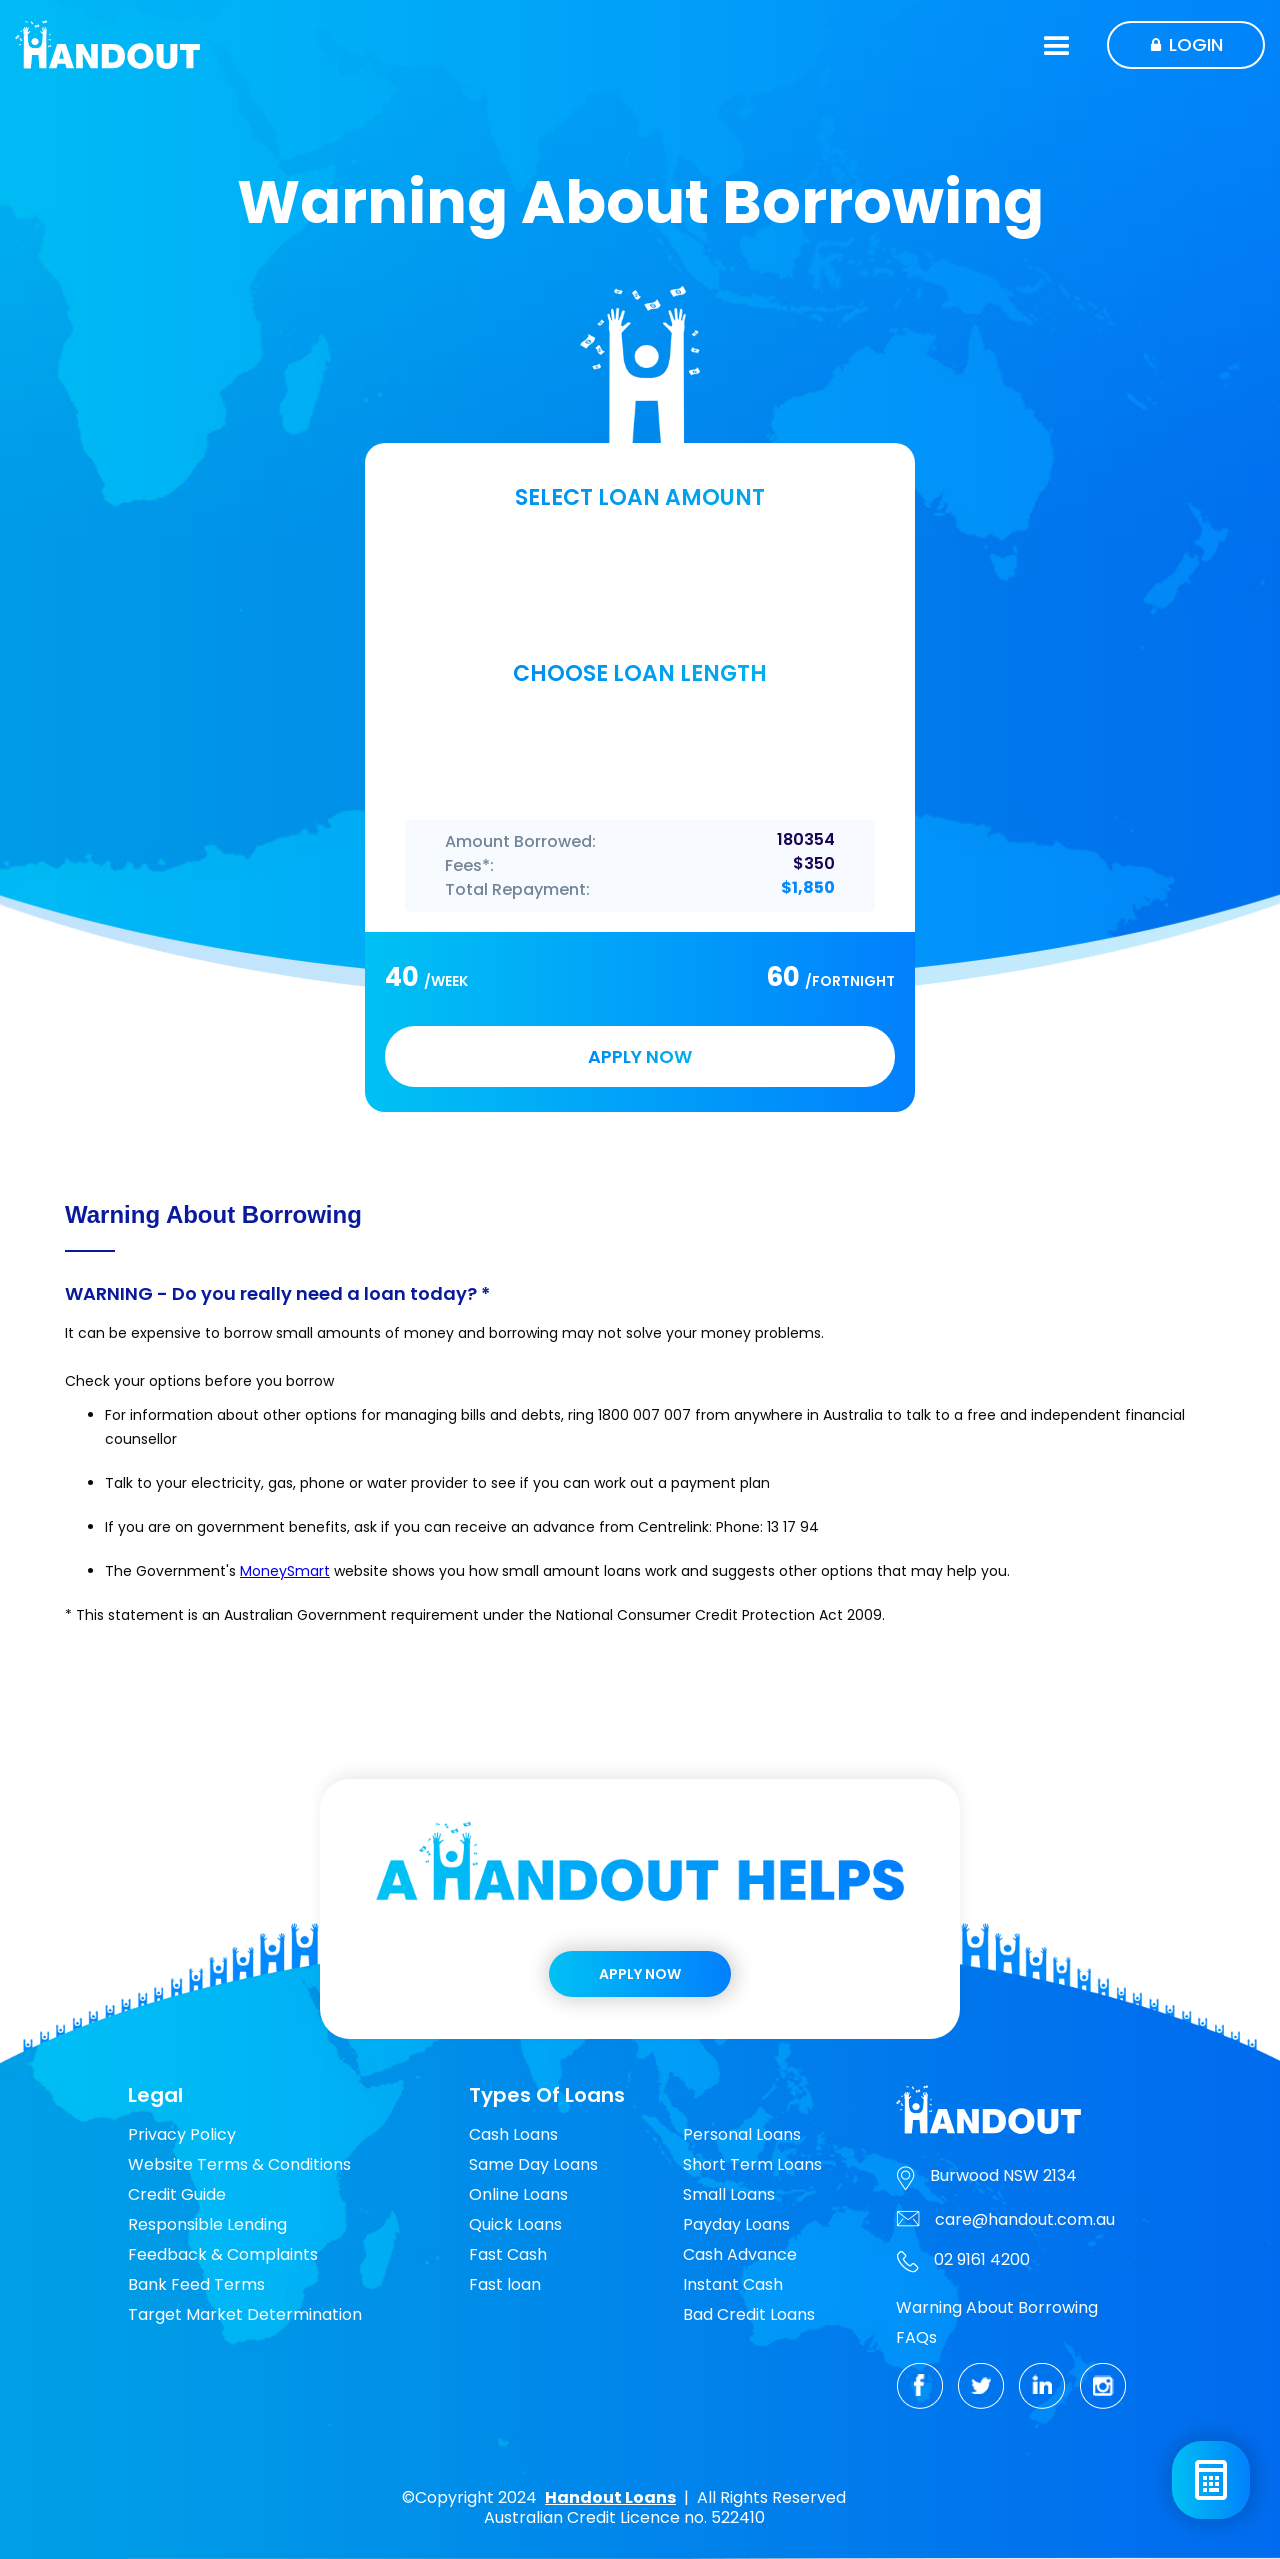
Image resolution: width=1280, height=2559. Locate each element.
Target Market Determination (245, 2314)
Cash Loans (513, 2134)
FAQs (916, 2337)
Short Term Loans (752, 2164)
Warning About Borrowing (997, 2307)
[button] (1057, 44)
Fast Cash (508, 2254)
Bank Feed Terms (196, 2284)
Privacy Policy (182, 2134)
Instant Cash (733, 2284)
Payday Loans (736, 2224)
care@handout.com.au (1025, 2219)
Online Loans (518, 2194)
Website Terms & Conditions (239, 2164)
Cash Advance (740, 2254)
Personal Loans (742, 2134)
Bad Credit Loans (749, 2314)
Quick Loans (515, 2224)
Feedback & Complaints (223, 2254)
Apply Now (640, 1974)
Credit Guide (177, 2194)
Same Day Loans (533, 2164)
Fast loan (505, 2284)
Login (1196, 44)
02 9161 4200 (982, 2259)
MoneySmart (285, 1571)
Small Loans (729, 2194)
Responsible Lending (207, 2224)
